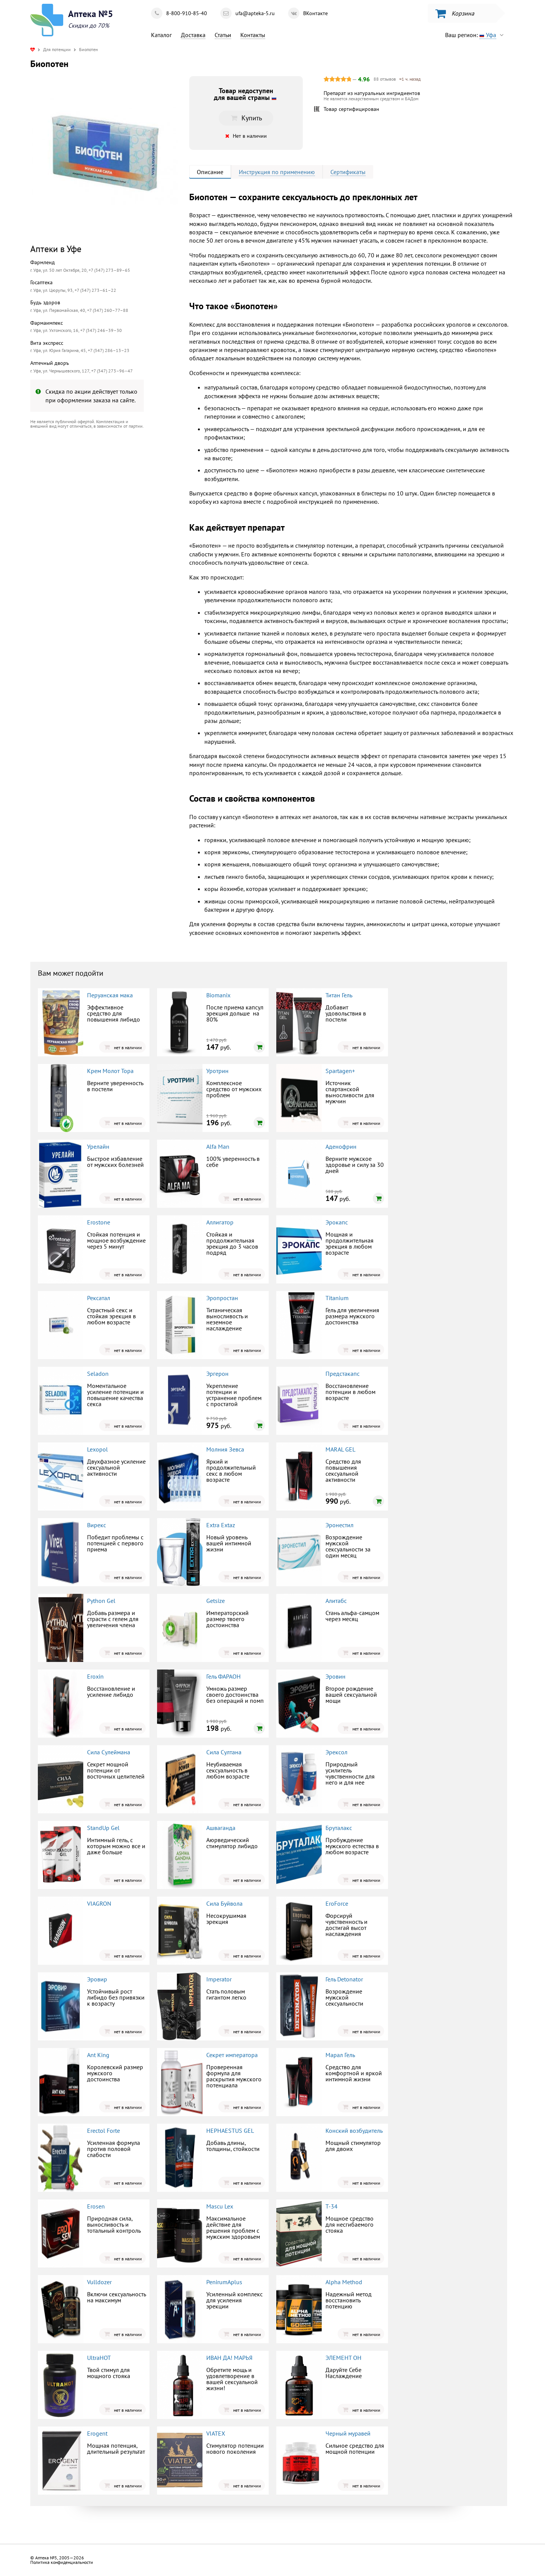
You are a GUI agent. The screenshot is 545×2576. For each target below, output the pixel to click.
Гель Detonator (344, 1979)
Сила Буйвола (224, 1903)
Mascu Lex (219, 2206)
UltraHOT (99, 2357)
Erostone (98, 1222)
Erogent (97, 2433)
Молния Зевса (225, 1449)
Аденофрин (341, 1146)
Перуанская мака (110, 995)
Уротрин (217, 1071)
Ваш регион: (476, 35)
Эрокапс (336, 1222)
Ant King (98, 2055)
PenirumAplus (224, 2282)
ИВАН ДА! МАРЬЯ (229, 2357)
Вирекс (96, 1525)
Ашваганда (220, 1828)
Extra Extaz (220, 1525)
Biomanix (218, 995)
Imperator (219, 1979)
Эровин (335, 1676)
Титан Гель (338, 995)
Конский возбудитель (354, 2130)
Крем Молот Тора (110, 1071)
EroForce (336, 1903)
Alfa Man (217, 1146)
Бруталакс (338, 1828)
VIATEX (215, 2433)
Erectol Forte (103, 2130)
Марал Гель (340, 2055)
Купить (246, 118)
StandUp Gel (103, 1828)
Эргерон (217, 1373)
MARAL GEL (340, 1449)
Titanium (337, 1298)
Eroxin (95, 1676)
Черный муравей (348, 2433)
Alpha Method (343, 2282)
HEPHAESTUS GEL (230, 2130)
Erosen (96, 2206)
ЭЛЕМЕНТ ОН (343, 2357)
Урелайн (98, 1146)
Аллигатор (220, 1222)
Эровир (97, 1979)
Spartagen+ (340, 1071)
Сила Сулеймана (108, 1752)
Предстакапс (342, 1373)
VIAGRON (99, 1903)
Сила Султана (223, 1752)
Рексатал (98, 1298)
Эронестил (339, 1525)
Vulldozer (99, 2282)
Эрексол (336, 1752)
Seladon (98, 1373)
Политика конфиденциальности (61, 2562)
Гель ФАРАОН (223, 1676)
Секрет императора (232, 2055)
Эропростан (222, 1298)
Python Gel (101, 1600)
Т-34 (331, 2206)
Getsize (215, 1600)
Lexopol (97, 1449)
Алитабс (336, 1600)
